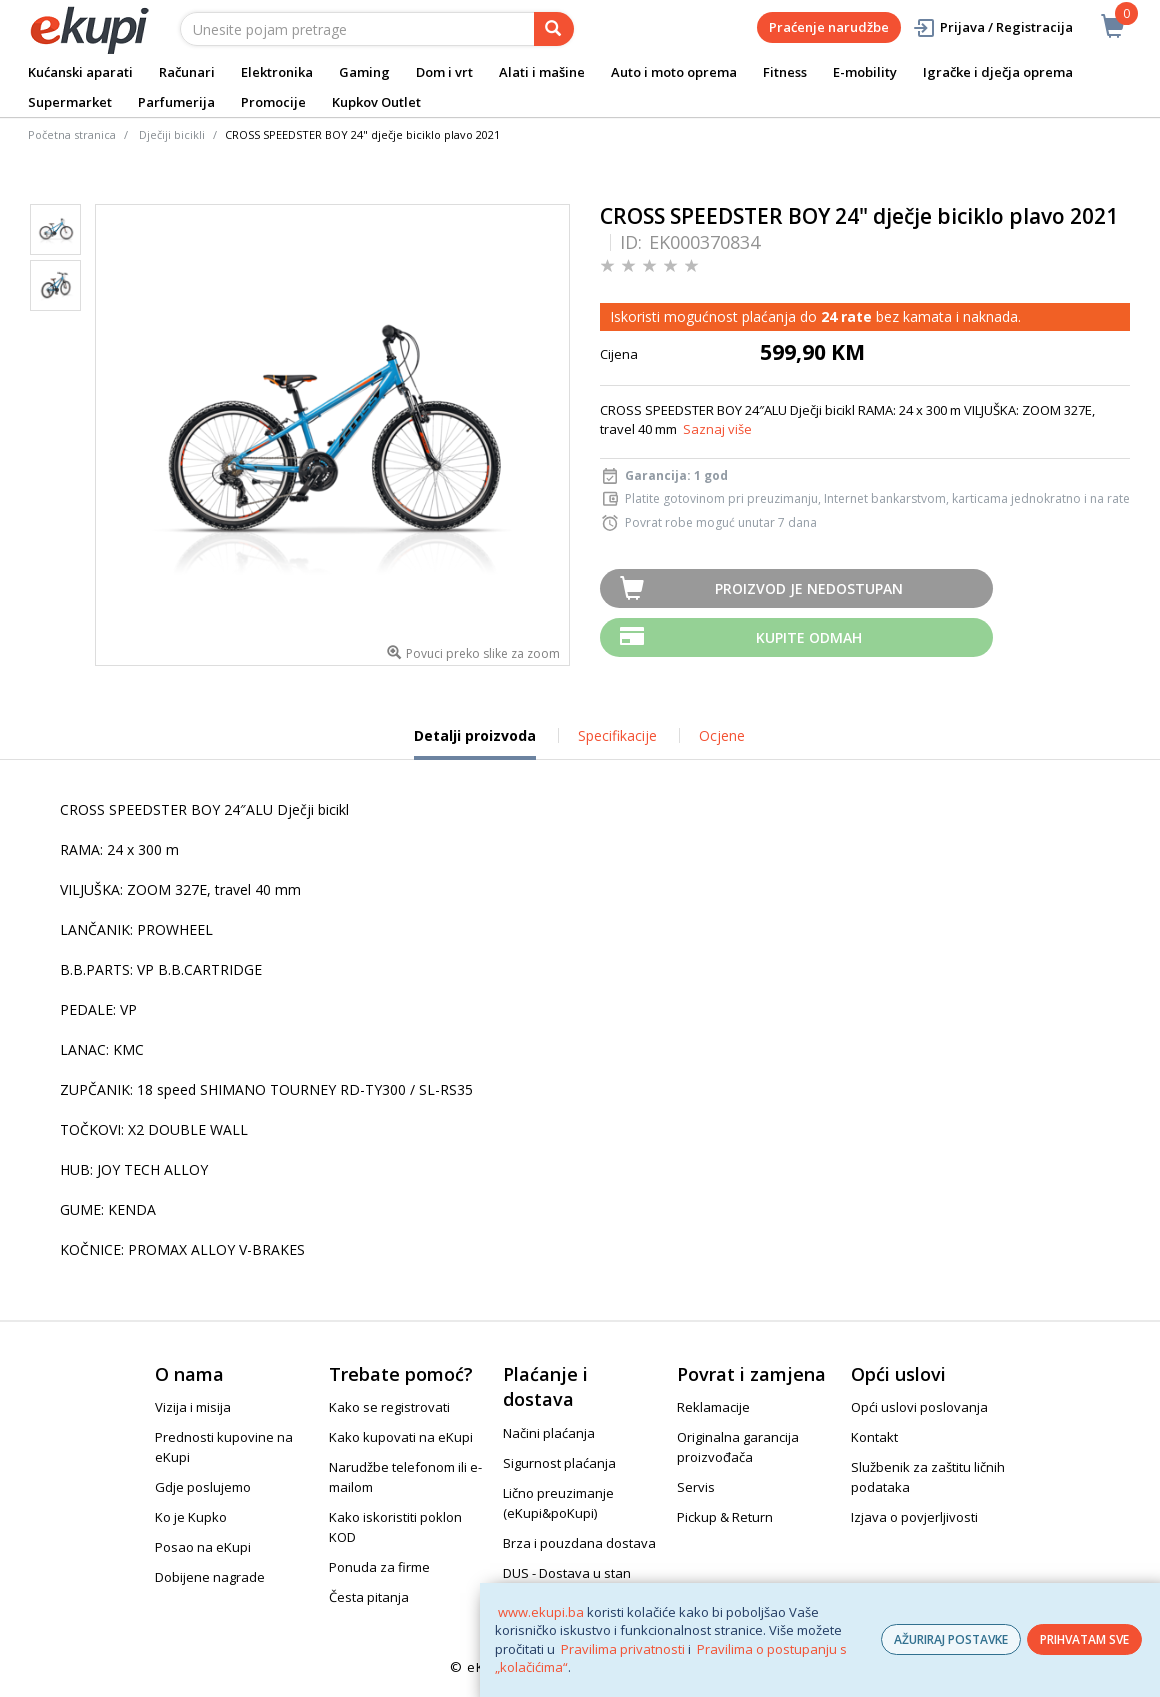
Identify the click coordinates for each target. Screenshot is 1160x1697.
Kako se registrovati (389, 1407)
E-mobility (865, 72)
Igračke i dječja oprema (998, 72)
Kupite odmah (809, 637)
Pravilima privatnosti (623, 1649)
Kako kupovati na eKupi (401, 1437)
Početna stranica (72, 134)
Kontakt (874, 1437)
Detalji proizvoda (475, 743)
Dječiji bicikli (172, 134)
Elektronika (277, 72)
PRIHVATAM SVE (1084, 1639)
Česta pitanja (369, 1597)
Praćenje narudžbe (829, 27)
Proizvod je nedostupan (809, 588)
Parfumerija (176, 102)
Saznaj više (717, 429)
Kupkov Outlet (376, 102)
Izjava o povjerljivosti (914, 1517)
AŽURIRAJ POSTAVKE (951, 1639)
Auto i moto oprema (674, 72)
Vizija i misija (193, 1407)
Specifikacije (617, 735)
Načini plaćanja (549, 1433)
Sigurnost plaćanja (559, 1463)
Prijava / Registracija (992, 27)
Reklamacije (713, 1407)
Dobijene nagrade (210, 1577)
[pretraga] (554, 29)
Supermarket (70, 102)
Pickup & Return (725, 1517)
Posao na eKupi (203, 1547)
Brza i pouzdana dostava (579, 1543)
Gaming (364, 72)
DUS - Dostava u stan (567, 1573)
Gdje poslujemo (203, 1487)
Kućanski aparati (80, 72)
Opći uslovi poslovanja (919, 1407)
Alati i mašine (542, 72)
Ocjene (722, 735)
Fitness (785, 72)
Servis (696, 1487)
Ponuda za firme (379, 1567)
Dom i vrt (444, 72)
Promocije (273, 102)
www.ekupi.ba (541, 1612)
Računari (187, 72)
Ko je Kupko (191, 1517)
